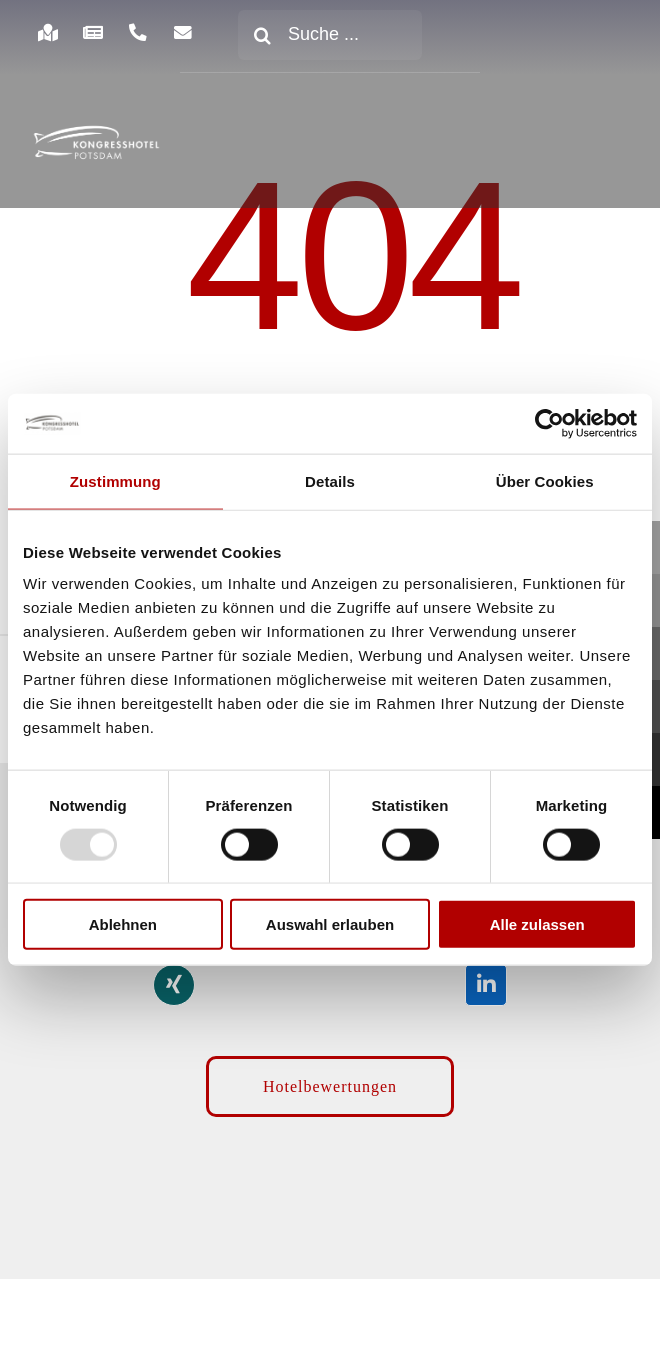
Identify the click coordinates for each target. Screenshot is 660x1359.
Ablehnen (123, 924)
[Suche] (263, 35)
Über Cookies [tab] (545, 480)
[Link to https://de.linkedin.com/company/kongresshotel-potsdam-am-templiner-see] (486, 985)
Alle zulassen (537, 924)
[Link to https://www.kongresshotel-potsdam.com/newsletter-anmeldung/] (183, 32)
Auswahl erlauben (330, 924)
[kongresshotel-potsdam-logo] (96, 143)
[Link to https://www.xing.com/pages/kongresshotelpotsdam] (174, 985)
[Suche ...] (330, 35)
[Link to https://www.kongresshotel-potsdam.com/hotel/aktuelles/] (92, 32)
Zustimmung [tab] (115, 480)
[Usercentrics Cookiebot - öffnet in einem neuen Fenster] (549, 423)
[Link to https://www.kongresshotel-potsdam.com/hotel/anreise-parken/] (47, 32)
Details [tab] (330, 480)
